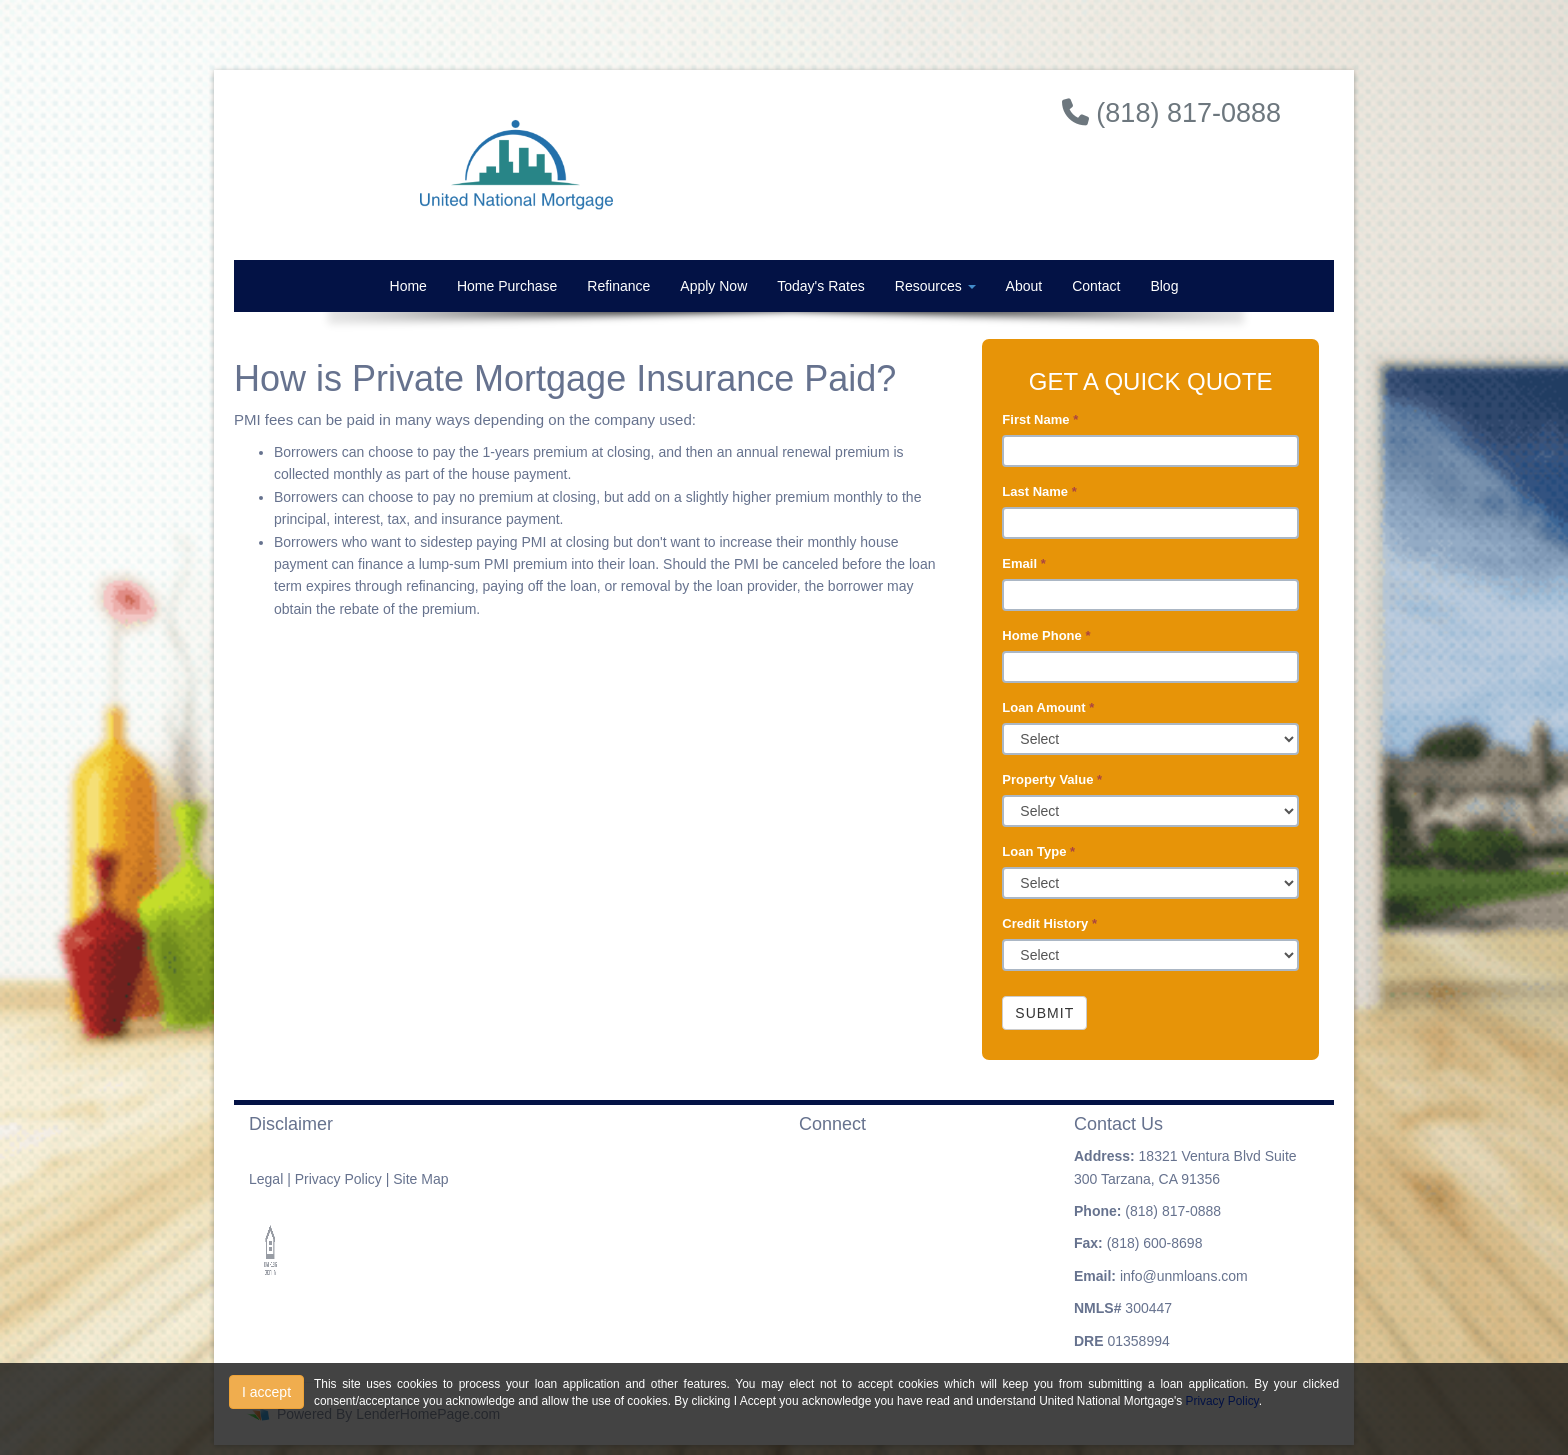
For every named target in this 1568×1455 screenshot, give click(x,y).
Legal (266, 1179)
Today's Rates (821, 286)
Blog (1164, 286)
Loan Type (1038, 851)
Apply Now (713, 286)
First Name (1040, 419)
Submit (1044, 1013)
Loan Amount (1048, 707)
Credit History (1049, 923)
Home (408, 286)
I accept (266, 1392)
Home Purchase (507, 286)
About (1024, 286)
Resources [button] (935, 286)
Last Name (1039, 491)
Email (1023, 563)
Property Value (1052, 779)
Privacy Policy (338, 1179)
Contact (1096, 286)
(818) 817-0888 (1173, 1211)
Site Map (420, 1179)
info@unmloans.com (1184, 1276)
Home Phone (1046, 635)
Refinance (618, 286)
